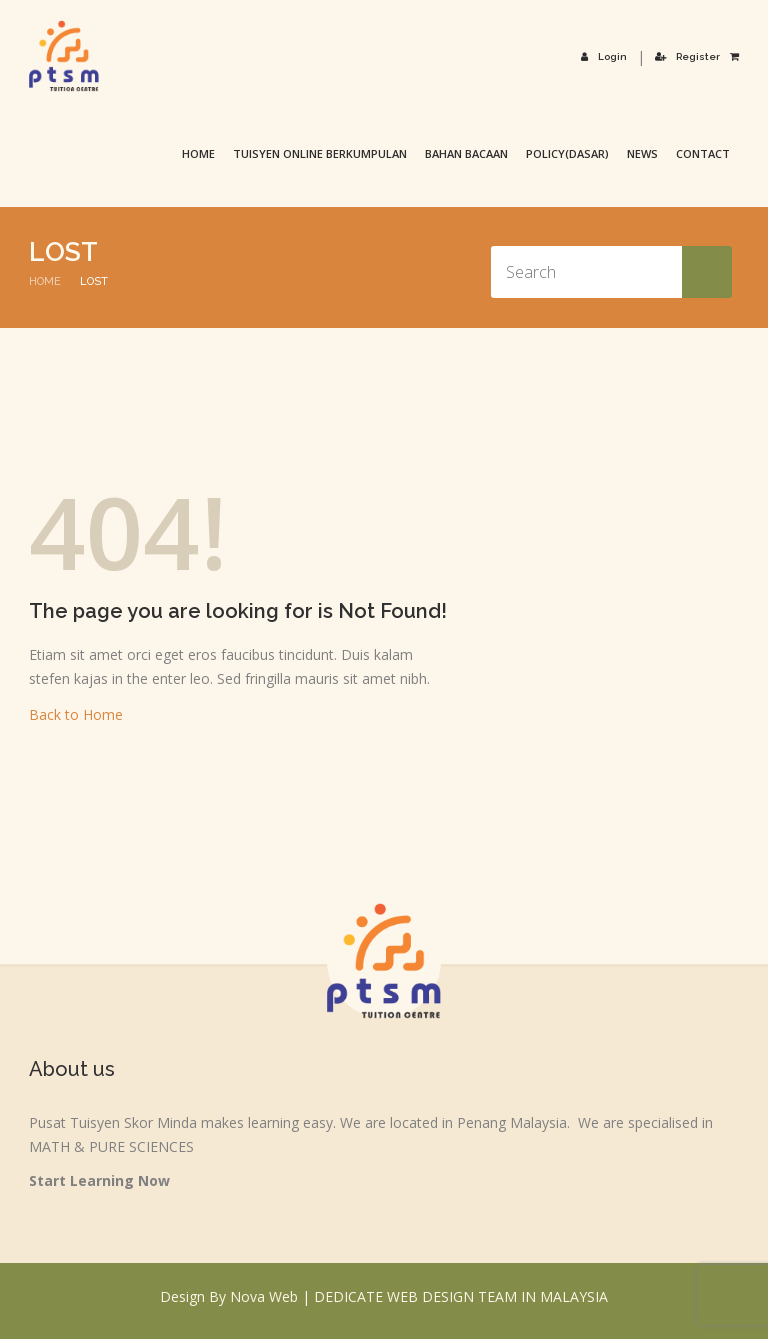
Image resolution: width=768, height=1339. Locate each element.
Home (198, 153)
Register (687, 56)
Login (604, 56)
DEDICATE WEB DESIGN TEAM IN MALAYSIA (461, 1296)
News (642, 153)
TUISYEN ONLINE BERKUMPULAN (320, 153)
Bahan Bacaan (466, 153)
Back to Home (76, 714)
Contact (703, 153)
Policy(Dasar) (567, 153)
